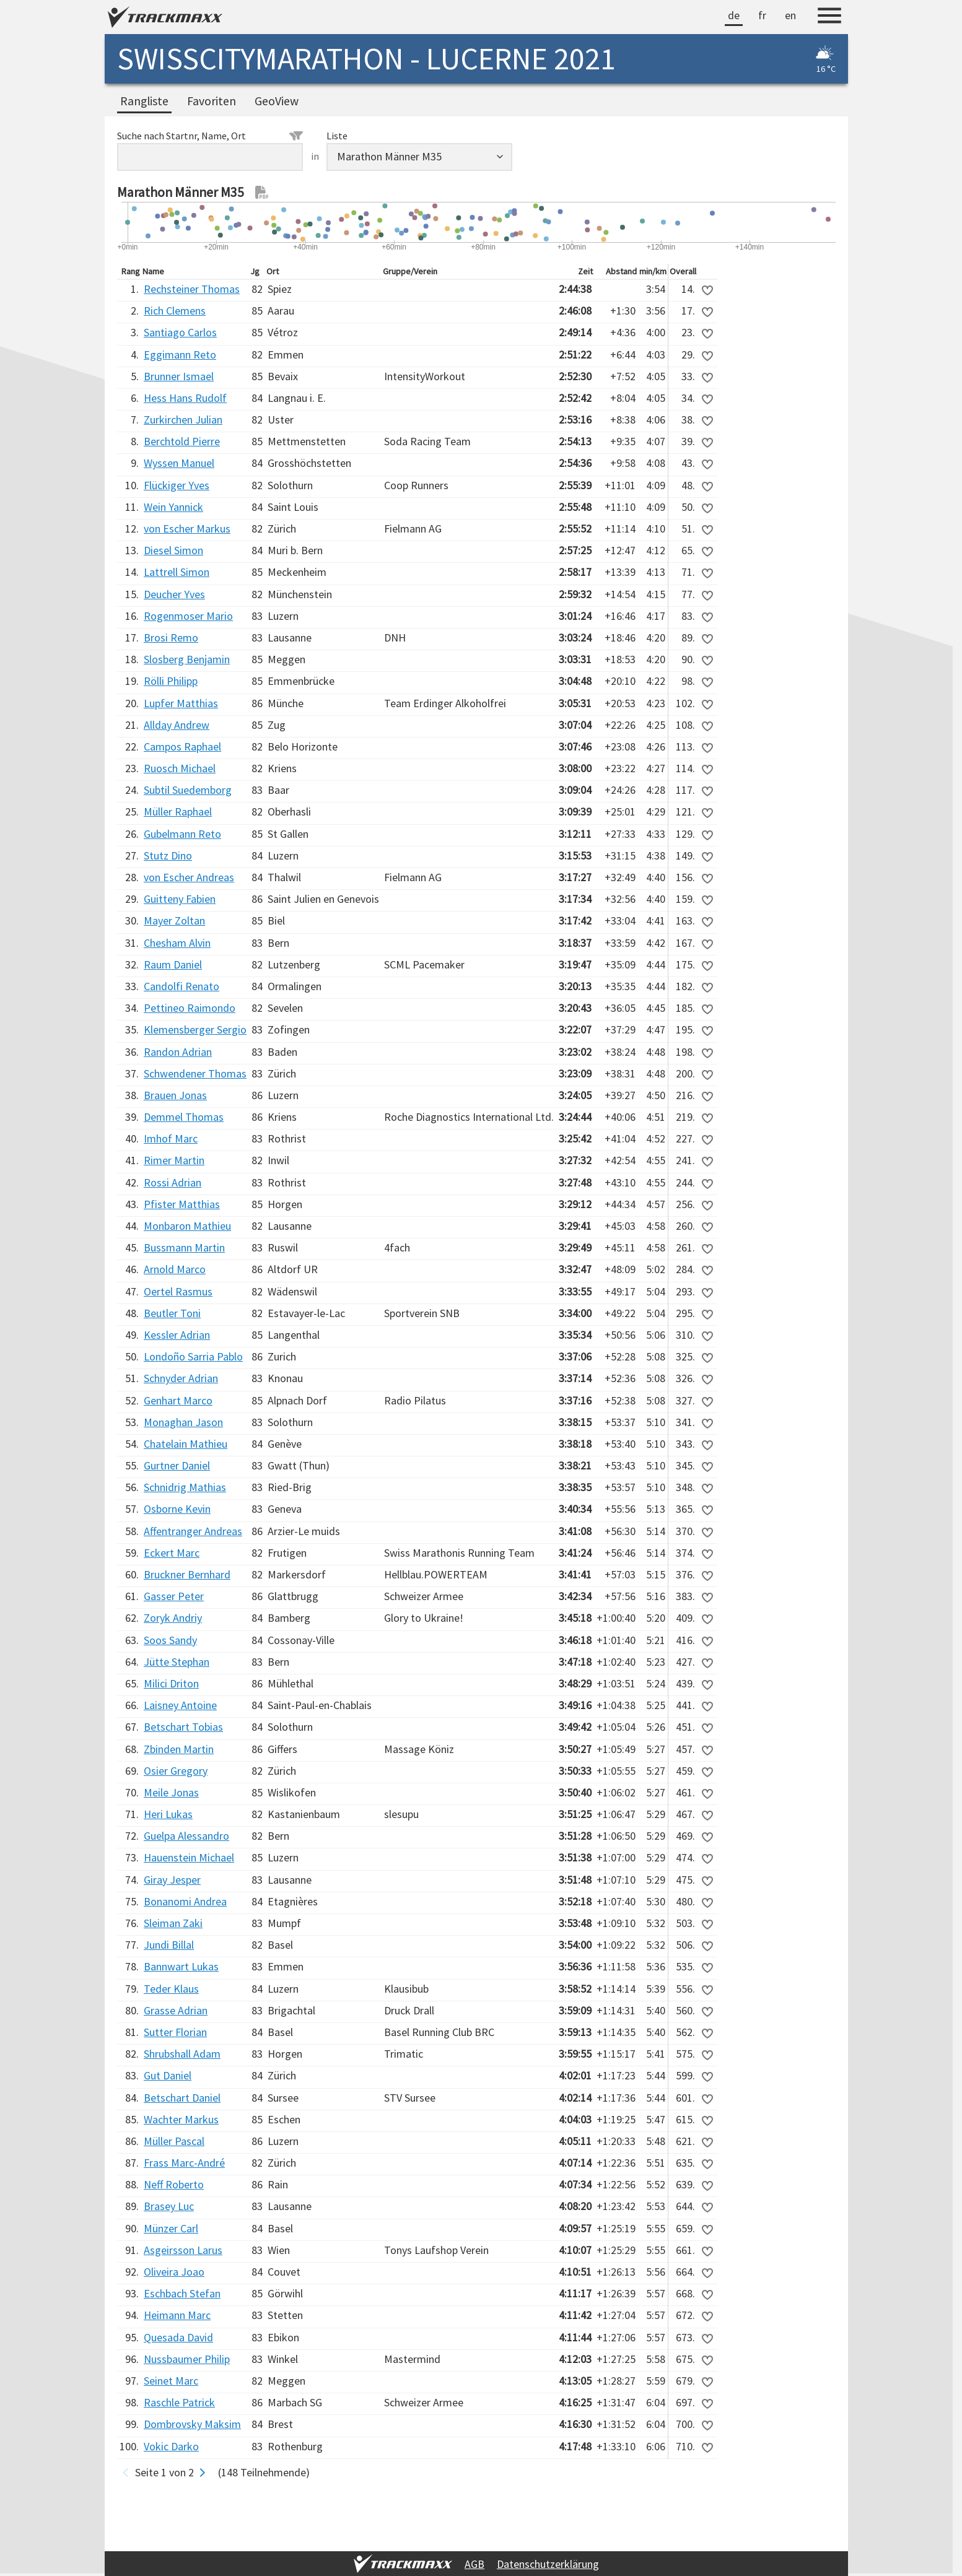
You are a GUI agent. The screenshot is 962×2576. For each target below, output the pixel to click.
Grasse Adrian (176, 2010)
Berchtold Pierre (182, 441)
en (790, 15)
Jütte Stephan (176, 1662)
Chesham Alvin (177, 943)
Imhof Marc (171, 1138)
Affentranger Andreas (193, 1531)
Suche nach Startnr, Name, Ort (210, 135)
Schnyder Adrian (181, 1378)
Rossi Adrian (172, 1182)
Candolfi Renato (181, 986)
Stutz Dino (168, 855)
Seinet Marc (171, 2381)
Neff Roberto (174, 2184)
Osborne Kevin (177, 1509)
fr (762, 15)
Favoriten (211, 101)
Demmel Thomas (184, 1117)
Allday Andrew (176, 725)
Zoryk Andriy (173, 1618)
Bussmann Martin (184, 1247)
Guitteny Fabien (180, 899)
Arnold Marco (175, 1269)
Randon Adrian (178, 1052)
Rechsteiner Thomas (192, 289)
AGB (474, 2564)
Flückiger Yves (176, 485)
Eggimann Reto (180, 354)
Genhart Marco (178, 1400)
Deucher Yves (174, 594)
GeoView (277, 101)
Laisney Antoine (180, 1705)
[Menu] (829, 17)
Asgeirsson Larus (183, 2250)
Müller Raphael (178, 811)
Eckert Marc (171, 1553)
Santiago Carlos (180, 332)
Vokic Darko (171, 2446)
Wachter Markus (181, 2119)
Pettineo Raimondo (189, 1008)
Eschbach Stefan (182, 2293)
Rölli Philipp (171, 681)
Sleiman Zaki (173, 1923)
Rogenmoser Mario (188, 616)
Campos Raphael (182, 746)
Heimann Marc (177, 2315)
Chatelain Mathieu (185, 1444)
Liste (337, 135)
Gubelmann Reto (182, 834)
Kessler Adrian (177, 1335)
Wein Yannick (173, 507)
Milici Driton (171, 1683)
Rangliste (144, 101)
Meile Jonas (171, 1792)
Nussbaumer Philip (187, 2359)
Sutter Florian (175, 2032)
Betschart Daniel (182, 2098)
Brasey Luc (169, 2206)
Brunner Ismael (179, 376)
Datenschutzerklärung (548, 2564)
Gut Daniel (167, 2075)
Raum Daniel (173, 964)
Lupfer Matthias (181, 703)
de (734, 15)
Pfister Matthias (182, 1204)
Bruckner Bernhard (187, 1574)
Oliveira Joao (174, 2272)
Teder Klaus (171, 1989)
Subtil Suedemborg (188, 790)
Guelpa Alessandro (186, 1836)
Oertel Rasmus (178, 1291)
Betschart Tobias (183, 1727)
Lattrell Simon (176, 572)
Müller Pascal (174, 2141)
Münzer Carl (171, 2228)
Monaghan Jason (183, 1422)
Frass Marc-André (184, 2163)
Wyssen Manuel (179, 463)
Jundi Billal (169, 1945)
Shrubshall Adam (182, 2054)
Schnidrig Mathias (185, 1487)
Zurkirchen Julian (183, 419)
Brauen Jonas (175, 1095)
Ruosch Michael (180, 768)
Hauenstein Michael (189, 1857)
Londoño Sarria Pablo (193, 1356)
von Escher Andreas (189, 877)
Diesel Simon (173, 550)
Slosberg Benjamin (187, 659)
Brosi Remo (171, 637)
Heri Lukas (168, 1814)
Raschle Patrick (179, 2402)
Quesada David (178, 2337)
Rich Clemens (175, 310)
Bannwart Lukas (181, 1966)
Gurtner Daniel (177, 1465)
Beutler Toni (172, 1313)
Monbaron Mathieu (187, 1226)
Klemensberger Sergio (195, 1029)
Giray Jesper (172, 1880)
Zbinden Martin (179, 1749)
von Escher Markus (187, 528)
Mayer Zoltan (174, 920)
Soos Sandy (170, 1640)
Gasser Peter (174, 1596)
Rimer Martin (174, 1160)
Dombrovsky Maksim (192, 2424)
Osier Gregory (176, 1771)
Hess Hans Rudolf (185, 398)
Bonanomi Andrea (185, 1901)
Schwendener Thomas (195, 1073)
